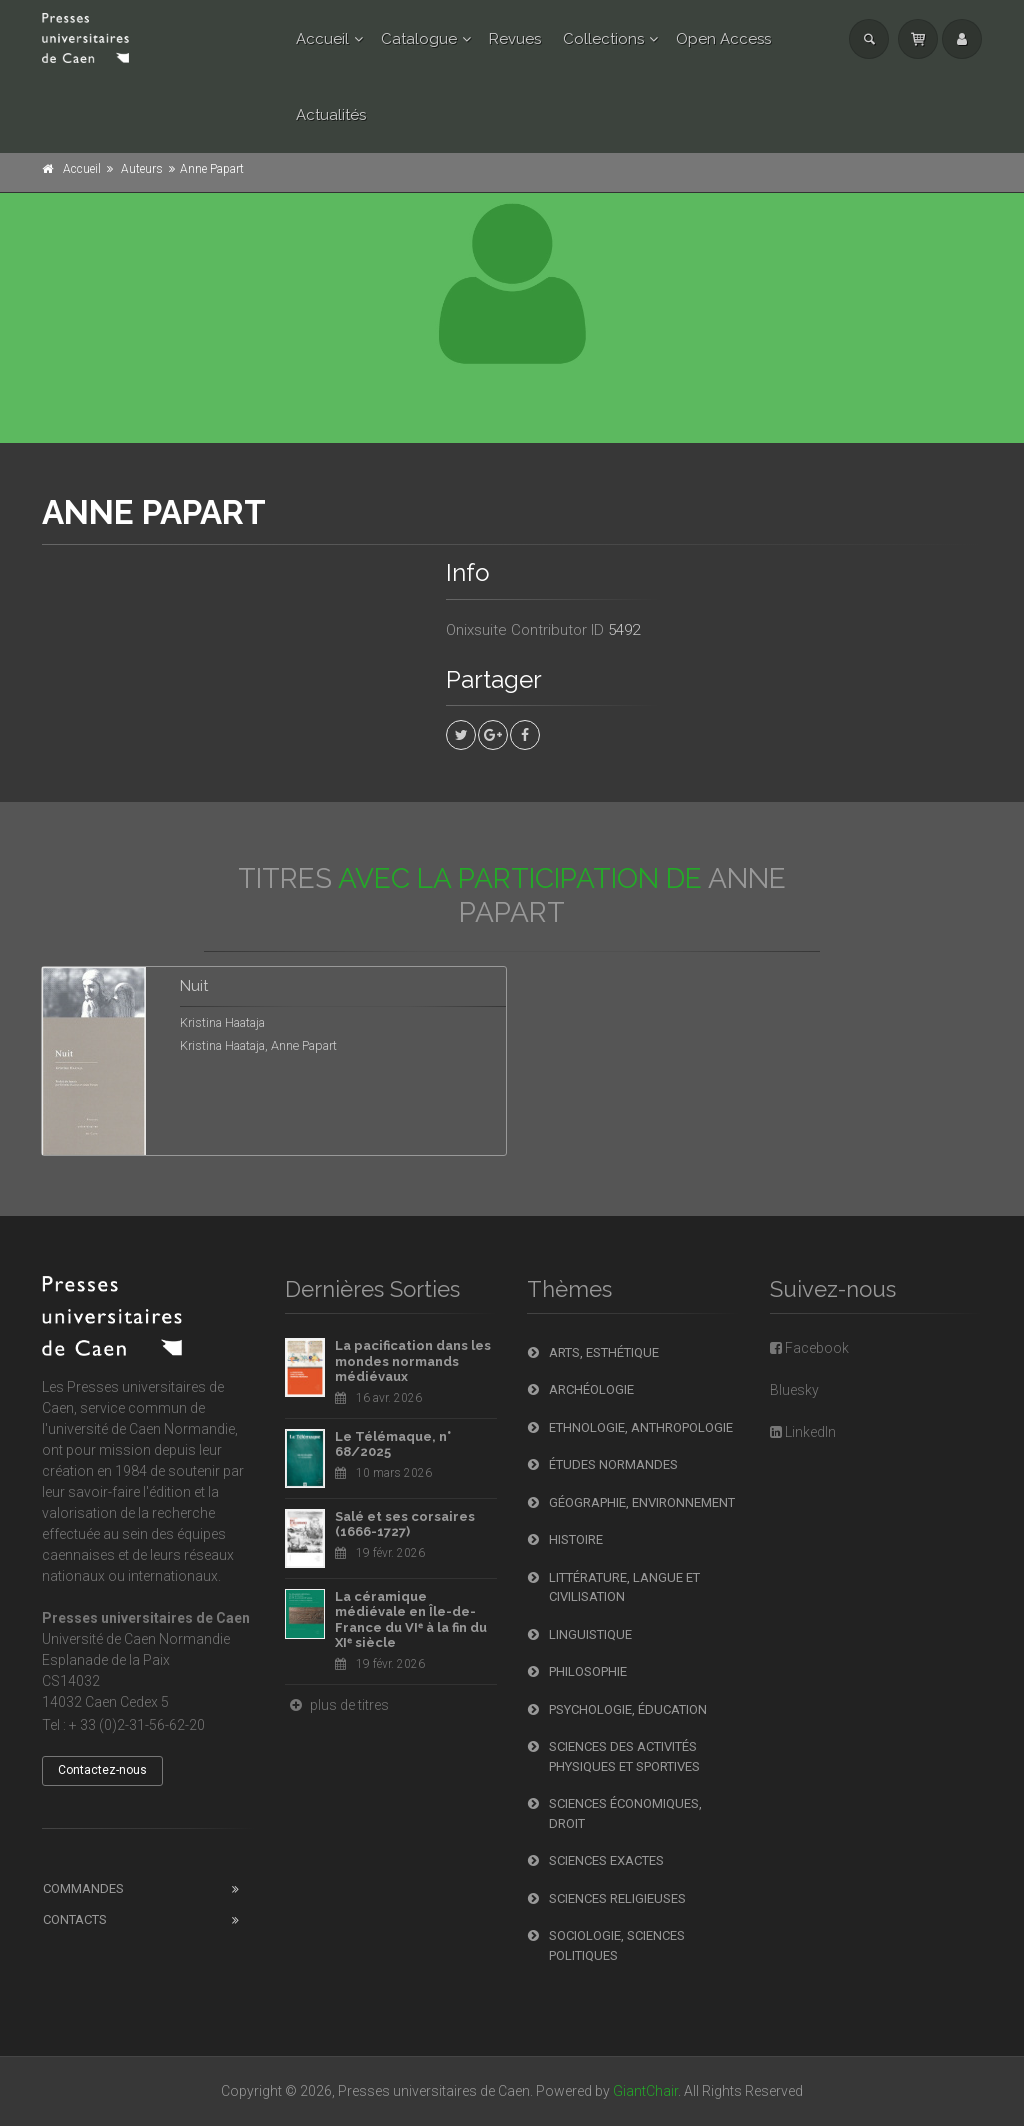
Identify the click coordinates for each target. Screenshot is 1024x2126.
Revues (515, 39)
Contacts (75, 1919)
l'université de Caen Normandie (138, 1429)
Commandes (83, 1888)
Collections (603, 39)
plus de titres (337, 1705)
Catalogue (419, 39)
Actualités (331, 115)
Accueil (322, 39)
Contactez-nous (102, 1770)
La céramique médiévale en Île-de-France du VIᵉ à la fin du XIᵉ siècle (411, 1620)
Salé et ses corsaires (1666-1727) (405, 1524)
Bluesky (794, 1390)
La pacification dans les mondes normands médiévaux (413, 1361)
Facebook (809, 1348)
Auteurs (142, 169)
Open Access (723, 39)
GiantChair (645, 2091)
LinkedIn (803, 1432)
